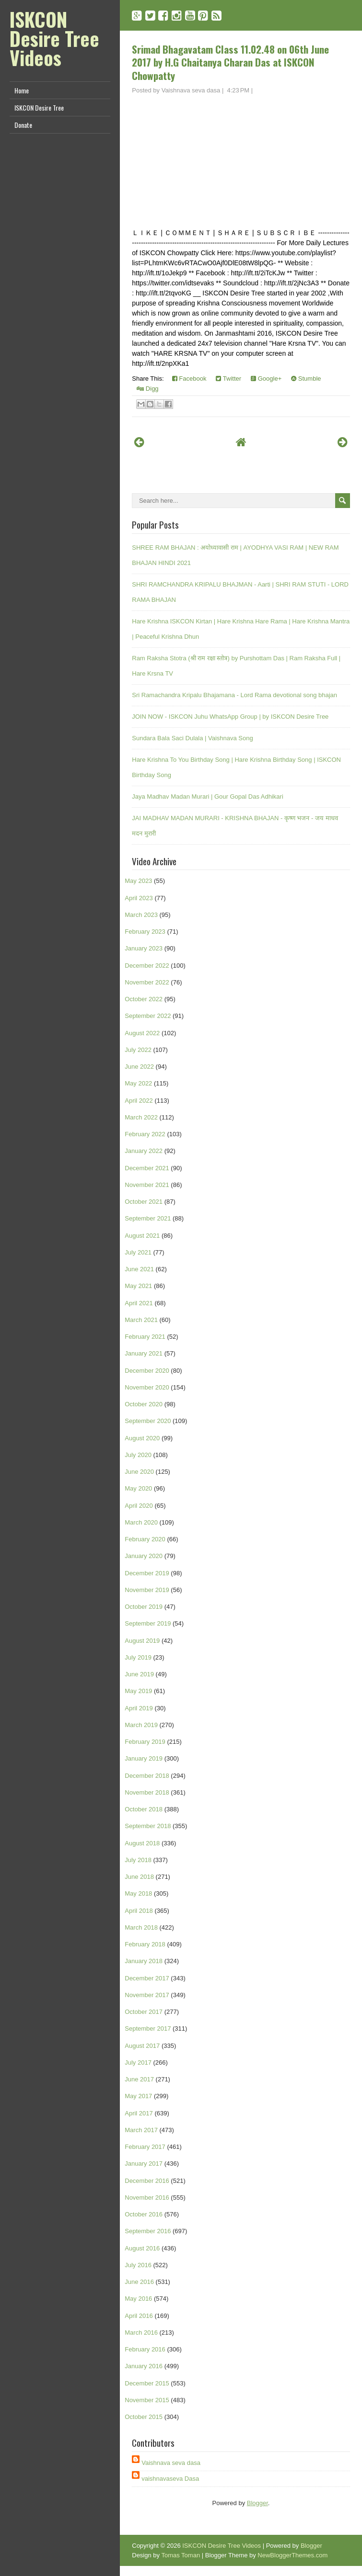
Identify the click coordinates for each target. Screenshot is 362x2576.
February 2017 (145, 2146)
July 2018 (138, 1860)
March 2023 (141, 914)
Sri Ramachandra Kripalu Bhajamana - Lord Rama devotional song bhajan (234, 695)
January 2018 (144, 1961)
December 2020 (147, 1370)
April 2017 (139, 2113)
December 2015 (147, 2383)
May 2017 (138, 2096)
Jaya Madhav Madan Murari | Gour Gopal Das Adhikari (207, 796)
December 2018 (147, 1775)
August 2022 (142, 1033)
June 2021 (139, 1269)
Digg (147, 388)
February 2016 (145, 2349)
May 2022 (138, 1083)
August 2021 (142, 1235)
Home (21, 90)
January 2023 (144, 948)
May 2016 (138, 2298)
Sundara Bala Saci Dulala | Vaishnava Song (192, 738)
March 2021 (141, 1319)
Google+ (266, 378)
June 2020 (139, 1471)
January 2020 (144, 1555)
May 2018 (138, 1893)
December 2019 (147, 1573)
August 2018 (142, 1843)
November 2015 (147, 2400)
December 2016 (147, 2180)
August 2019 (142, 1640)
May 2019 (138, 1691)
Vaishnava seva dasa (170, 2462)
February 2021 (145, 1336)
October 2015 (144, 2416)
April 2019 (139, 1708)
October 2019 (144, 1606)
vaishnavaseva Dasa (170, 2478)
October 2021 (144, 1201)
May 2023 (138, 880)
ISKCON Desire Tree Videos (54, 38)
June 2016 (139, 2281)
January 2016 (144, 2366)
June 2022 (139, 1066)
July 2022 (138, 1049)
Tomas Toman (180, 2555)
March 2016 (141, 2332)
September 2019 (148, 1623)
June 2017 (139, 2079)
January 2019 (144, 1758)
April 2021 (139, 1303)
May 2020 (138, 1488)
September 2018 (148, 1826)
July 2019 (138, 1657)
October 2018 (144, 1809)
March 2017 (141, 2130)
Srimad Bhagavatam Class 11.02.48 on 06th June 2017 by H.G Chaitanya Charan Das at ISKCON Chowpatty (230, 62)
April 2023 (139, 898)
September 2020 (148, 1420)
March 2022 (141, 1117)
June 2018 (139, 1876)
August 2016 (142, 2248)
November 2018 (147, 1792)
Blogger (257, 2503)
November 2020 (147, 1387)
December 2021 (147, 1168)
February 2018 (145, 1944)
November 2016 (147, 2197)
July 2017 (138, 2062)
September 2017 (148, 2028)
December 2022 (147, 965)
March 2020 (141, 1522)
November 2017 (147, 1995)
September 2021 (148, 1218)
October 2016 (144, 2214)
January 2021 (144, 1353)
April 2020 (139, 1505)
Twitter (228, 378)
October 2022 (144, 999)
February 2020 (145, 1539)
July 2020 (138, 1454)
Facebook (189, 378)
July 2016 (138, 2265)
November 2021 (147, 1184)
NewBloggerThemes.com (292, 2555)
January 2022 (144, 1150)
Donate (23, 125)
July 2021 (138, 1252)
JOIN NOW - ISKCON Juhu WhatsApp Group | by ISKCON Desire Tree (230, 716)
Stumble (306, 378)
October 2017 (144, 2011)
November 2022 (147, 982)
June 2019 (139, 1674)
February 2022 (145, 1134)
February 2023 (145, 931)
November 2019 (147, 1589)
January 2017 (144, 2163)
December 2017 (147, 1978)
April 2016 (139, 2315)
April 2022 (139, 1100)
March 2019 (141, 1725)
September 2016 (148, 2231)
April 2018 (139, 1910)
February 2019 (145, 1741)
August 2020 (142, 1438)
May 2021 (138, 1285)
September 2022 (148, 1015)
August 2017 (142, 2045)
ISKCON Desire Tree (39, 107)
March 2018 (141, 1927)
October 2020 (144, 1404)
